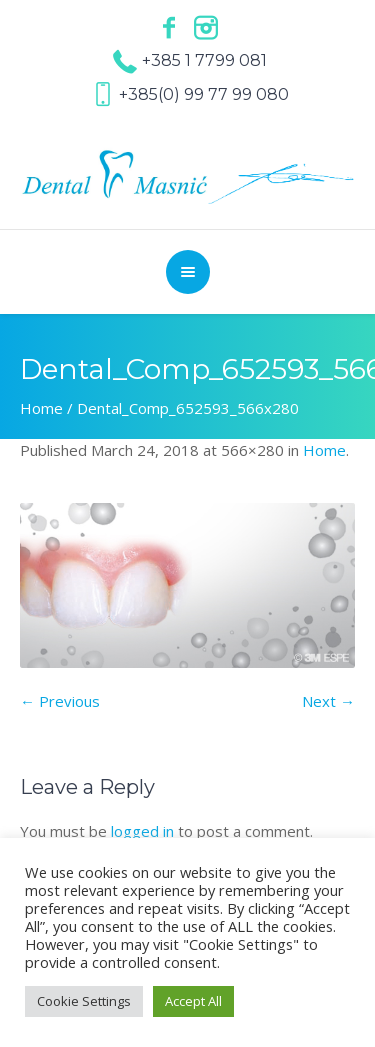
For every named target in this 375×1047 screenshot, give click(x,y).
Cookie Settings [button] (84, 1001)
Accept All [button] (193, 1001)
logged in (142, 831)
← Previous (60, 701)
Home (41, 408)
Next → (328, 701)
